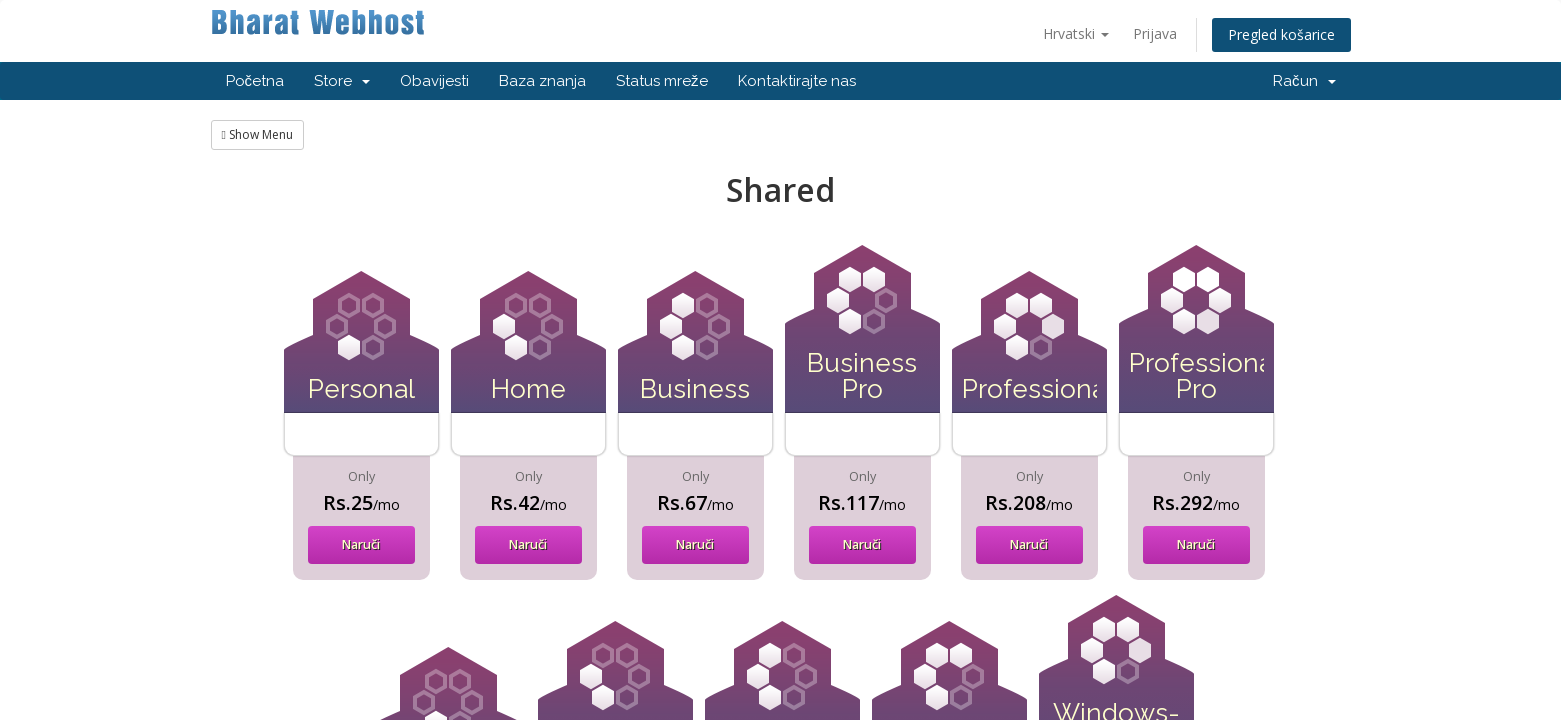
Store (342, 81)
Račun (1304, 81)
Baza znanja (542, 81)
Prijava (1155, 33)
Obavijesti (434, 81)
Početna (255, 81)
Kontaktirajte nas (797, 81)
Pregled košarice (1281, 34)
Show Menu (257, 134)
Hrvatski (1076, 33)
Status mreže (662, 81)
